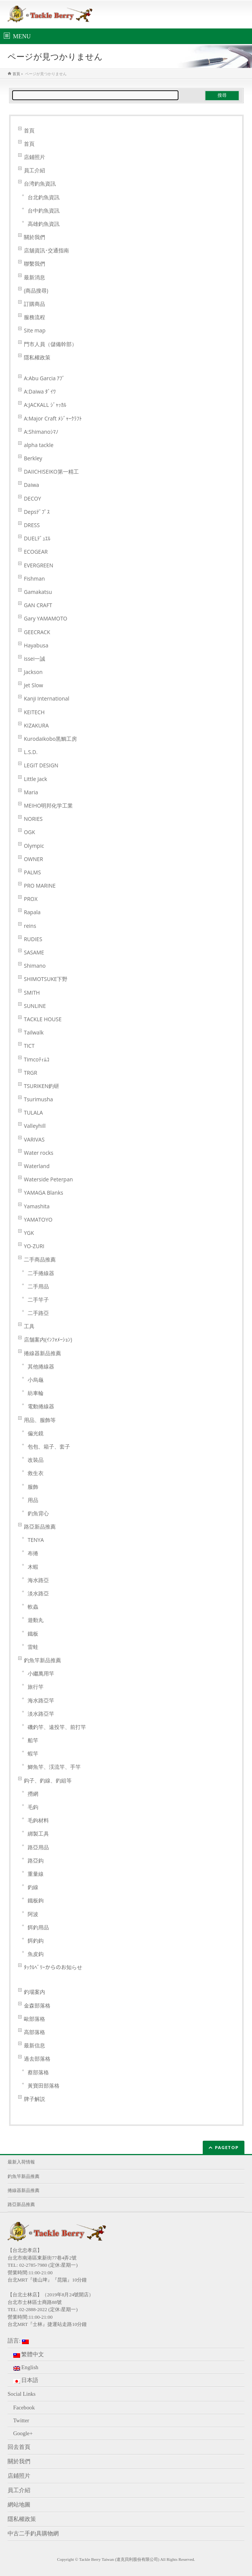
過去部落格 (37, 2058)
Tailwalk (34, 1032)
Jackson (33, 671)
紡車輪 (36, 1393)
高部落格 (34, 2032)
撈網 (33, 1793)
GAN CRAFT (38, 605)
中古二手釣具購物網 (33, 2533)
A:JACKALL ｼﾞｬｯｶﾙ (45, 404)
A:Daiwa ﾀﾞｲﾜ (40, 391)
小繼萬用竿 (41, 1673)
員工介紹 (34, 170)
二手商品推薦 (40, 1259)
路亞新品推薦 (40, 1526)
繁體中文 (28, 2354)
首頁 (29, 130)
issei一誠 (34, 658)
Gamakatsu (38, 591)
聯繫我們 (34, 263)
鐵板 (33, 1633)
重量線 (36, 1873)
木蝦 (33, 1566)
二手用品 (38, 1286)
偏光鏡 (36, 1433)
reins (30, 925)
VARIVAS (34, 1139)
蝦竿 (33, 1753)
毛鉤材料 (38, 1820)
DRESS (32, 525)
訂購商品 (34, 303)
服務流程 (34, 317)
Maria (31, 792)
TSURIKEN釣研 (41, 1086)
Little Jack (35, 779)
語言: (18, 2341)
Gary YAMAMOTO (45, 618)
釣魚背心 (38, 1513)
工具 (29, 1326)
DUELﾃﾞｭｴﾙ (37, 538)
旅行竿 (36, 1686)
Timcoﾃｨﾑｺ (36, 1059)
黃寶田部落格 (43, 2085)
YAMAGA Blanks (43, 1192)
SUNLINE (35, 1005)
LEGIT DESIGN (41, 765)
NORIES (33, 818)
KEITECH (34, 712)
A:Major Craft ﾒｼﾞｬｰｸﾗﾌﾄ (53, 418)
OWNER (33, 859)
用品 (33, 1500)
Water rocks (38, 1152)
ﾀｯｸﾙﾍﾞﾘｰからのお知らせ (53, 1967)
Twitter (21, 2420)
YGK (29, 1232)
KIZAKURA (36, 725)
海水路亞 (38, 1580)
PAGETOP (227, 2147)
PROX (31, 898)
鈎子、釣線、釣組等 (48, 1780)
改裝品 (36, 1459)
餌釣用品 (38, 1927)
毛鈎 (33, 1807)
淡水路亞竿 (41, 1713)
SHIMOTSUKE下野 (45, 979)
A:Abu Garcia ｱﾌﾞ (44, 378)
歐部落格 (34, 2018)
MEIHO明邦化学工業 (48, 805)
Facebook (24, 2407)
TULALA (33, 1112)
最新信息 (34, 2045)
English (26, 2367)
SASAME (34, 952)
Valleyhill (34, 1125)
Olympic (34, 845)
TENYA (36, 1539)
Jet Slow (33, 685)
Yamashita (37, 1206)
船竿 (33, 1740)
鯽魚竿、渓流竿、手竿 (54, 1766)
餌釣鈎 (36, 1940)
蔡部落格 (38, 2072)
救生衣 (36, 1473)
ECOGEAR (36, 551)
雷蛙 (33, 1646)
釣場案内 (34, 1991)
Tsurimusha (38, 1099)
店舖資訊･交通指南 (46, 250)
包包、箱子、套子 (49, 1446)
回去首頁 (19, 2447)
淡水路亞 (38, 1593)
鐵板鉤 (36, 1900)
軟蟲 (33, 1606)
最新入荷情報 (21, 2162)
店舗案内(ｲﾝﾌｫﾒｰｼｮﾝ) (48, 1339)
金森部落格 (37, 2005)
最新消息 (34, 277)
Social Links (22, 2394)
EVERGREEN (38, 565)
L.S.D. (31, 752)
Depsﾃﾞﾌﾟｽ (37, 511)
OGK (29, 832)
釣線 (33, 1887)
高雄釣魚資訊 (43, 223)
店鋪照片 (34, 157)
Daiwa (31, 484)
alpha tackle (38, 445)
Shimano (35, 965)
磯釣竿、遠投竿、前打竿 (57, 1726)
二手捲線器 (41, 1273)
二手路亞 (38, 1312)
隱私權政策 (37, 357)
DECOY (32, 498)
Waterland (37, 1166)
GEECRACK (37, 632)
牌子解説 (34, 2098)
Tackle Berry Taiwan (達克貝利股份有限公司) (119, 2559)
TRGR (30, 1072)
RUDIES (33, 939)
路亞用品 (38, 1847)
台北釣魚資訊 (43, 197)
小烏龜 (36, 1379)
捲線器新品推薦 (42, 1353)
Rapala (32, 912)
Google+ (23, 2433)
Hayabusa (36, 645)
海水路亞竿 (41, 1700)
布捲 (33, 1553)
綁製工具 (38, 1833)
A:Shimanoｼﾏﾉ (41, 431)
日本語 (26, 2380)
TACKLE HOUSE (43, 1019)
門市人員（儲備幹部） (50, 344)
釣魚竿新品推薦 (42, 1660)
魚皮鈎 (36, 1953)
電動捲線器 (41, 1406)
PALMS (32, 872)
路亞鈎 (36, 1860)
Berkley (33, 458)
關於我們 (34, 237)
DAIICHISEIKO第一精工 (51, 471)
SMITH (32, 992)
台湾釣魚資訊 (40, 183)
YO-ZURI (34, 1246)
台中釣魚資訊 (43, 210)
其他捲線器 (41, 1366)
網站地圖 (19, 2505)
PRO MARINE (40, 885)
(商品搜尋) (36, 290)
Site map (34, 330)
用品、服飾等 (40, 1419)
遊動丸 (36, 1619)
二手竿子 (38, 1299)
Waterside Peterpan (48, 1179)
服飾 (33, 1486)
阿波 (33, 1914)
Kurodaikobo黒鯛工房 (50, 738)
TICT (29, 1045)
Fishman (34, 578)
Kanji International (46, 698)
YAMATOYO (38, 1219)
